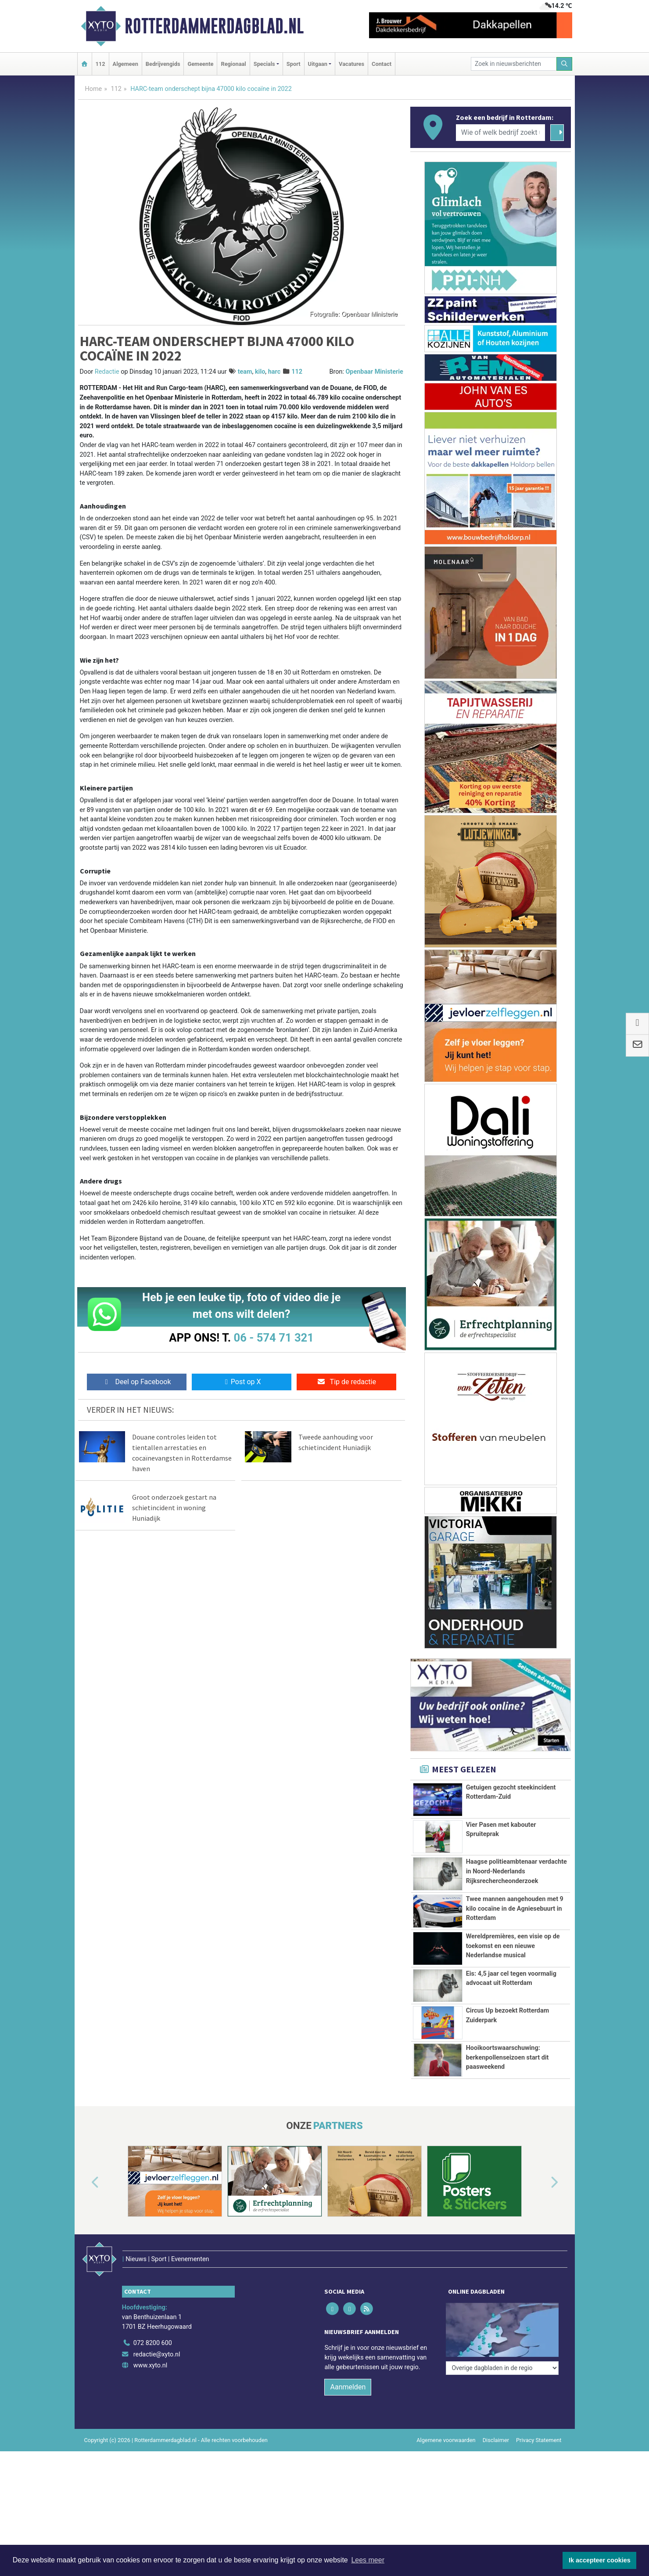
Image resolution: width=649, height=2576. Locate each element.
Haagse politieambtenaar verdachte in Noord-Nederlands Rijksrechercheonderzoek (516, 1871)
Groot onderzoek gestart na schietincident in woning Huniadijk (174, 1508)
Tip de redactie (346, 1382)
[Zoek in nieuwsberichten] (514, 64)
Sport (294, 64)
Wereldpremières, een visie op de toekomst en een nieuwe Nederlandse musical (513, 1946)
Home (93, 89)
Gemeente (200, 64)
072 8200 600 (152, 2360)
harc (274, 371)
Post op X (241, 1382)
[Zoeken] (564, 64)
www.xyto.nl (150, 2382)
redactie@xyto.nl (156, 2371)
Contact (381, 64)
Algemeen (125, 64)
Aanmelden (348, 2404)
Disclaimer (496, 2457)
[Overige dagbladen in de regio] (502, 2341)
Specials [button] (264, 64)
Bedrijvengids (163, 64)
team (245, 371)
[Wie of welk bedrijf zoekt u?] (500, 132)
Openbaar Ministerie (374, 371)
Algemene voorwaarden (445, 2457)
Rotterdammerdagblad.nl (214, 26)
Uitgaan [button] (317, 64)
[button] (85, 2218)
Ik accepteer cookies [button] (600, 2560)
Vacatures (351, 64)
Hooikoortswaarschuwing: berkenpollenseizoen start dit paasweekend (507, 2078)
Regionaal (233, 64)
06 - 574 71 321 (274, 1337)
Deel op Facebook (136, 1382)
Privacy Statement (539, 2457)
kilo (260, 371)
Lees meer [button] (367, 2560)
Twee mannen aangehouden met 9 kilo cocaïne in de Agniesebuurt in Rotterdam (514, 1908)
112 (100, 64)
